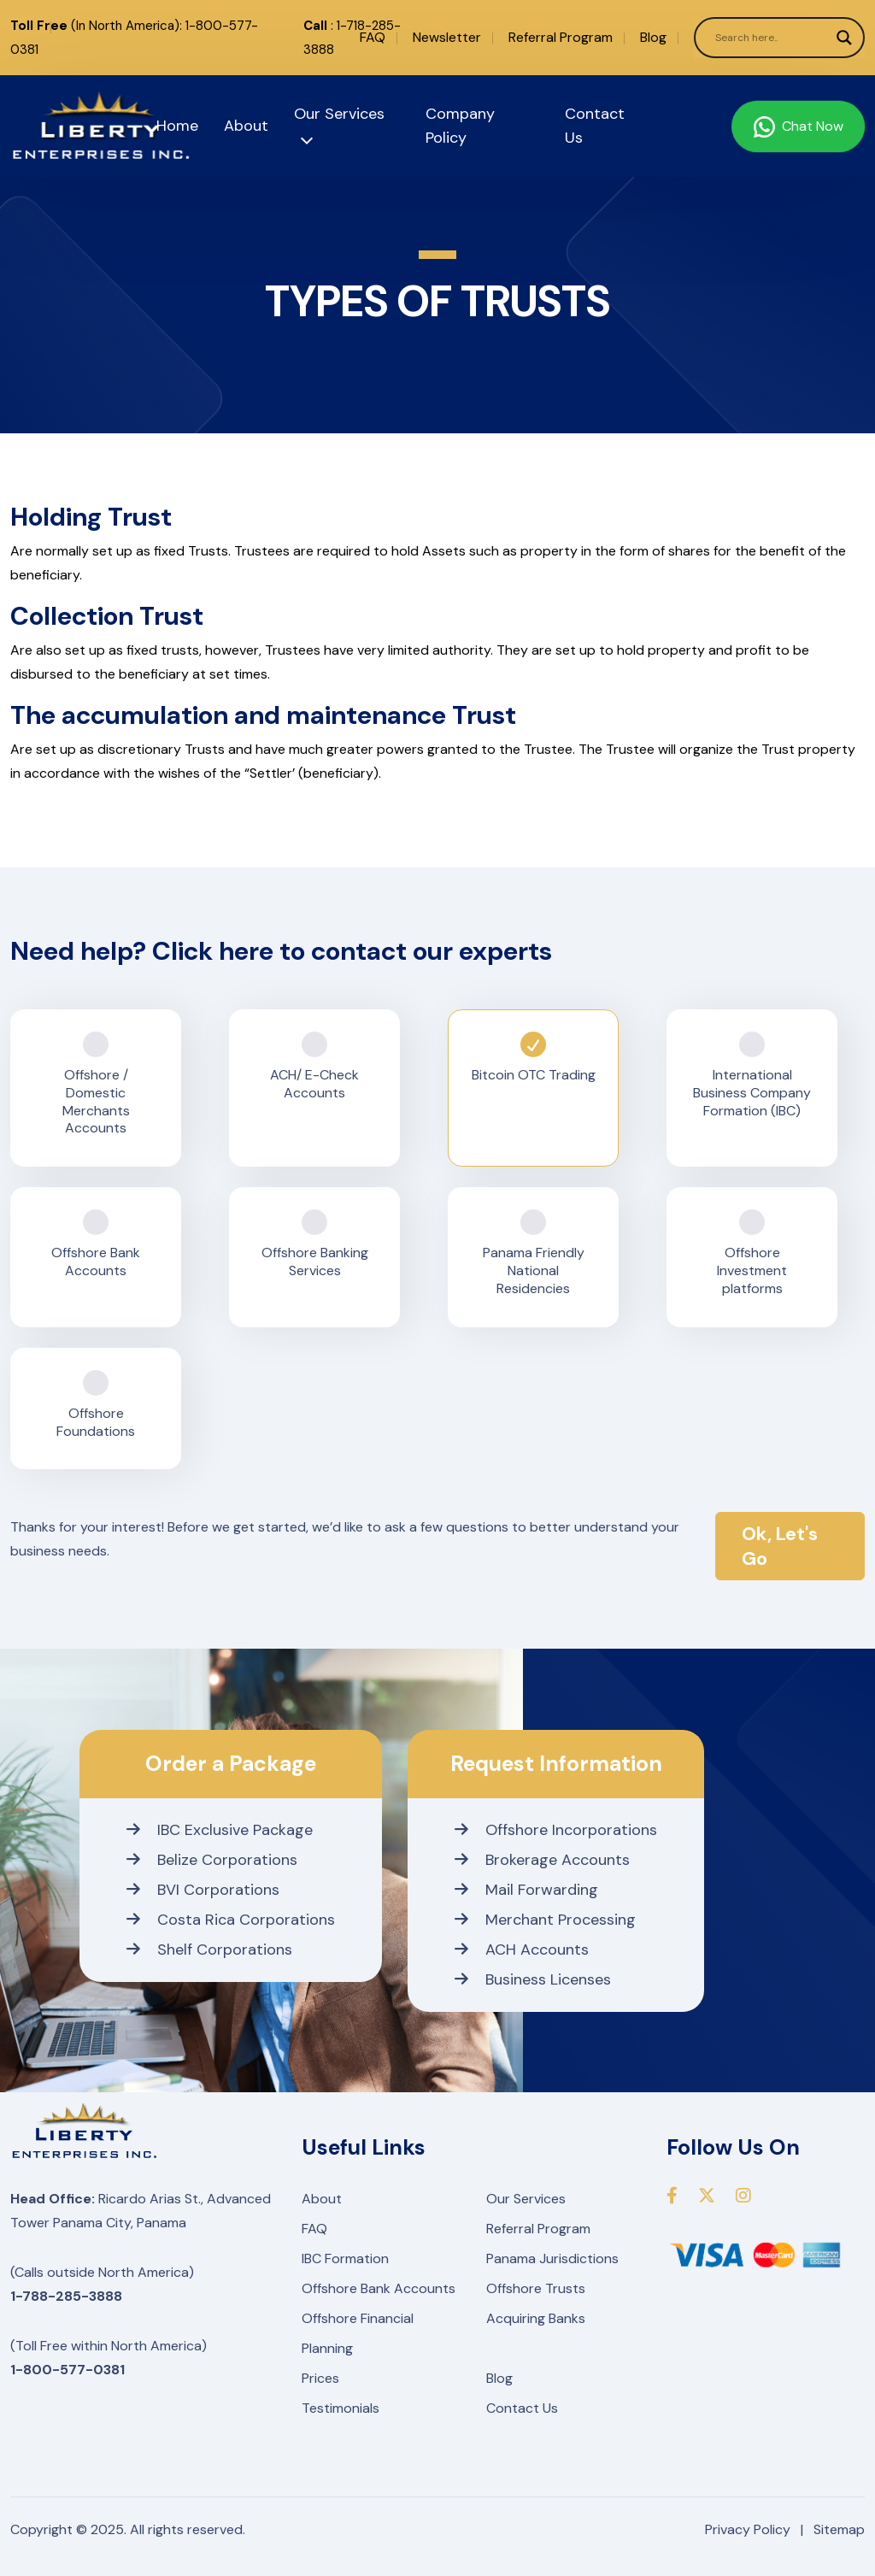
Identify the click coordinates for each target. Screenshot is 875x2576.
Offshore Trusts (535, 2288)
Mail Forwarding (526, 1889)
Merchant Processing (545, 1919)
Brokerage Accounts (542, 1860)
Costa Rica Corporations (230, 1919)
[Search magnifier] (844, 38)
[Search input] (771, 38)
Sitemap (839, 2529)
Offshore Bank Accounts (378, 2288)
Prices (320, 2378)
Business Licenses (533, 1979)
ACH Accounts (522, 1949)
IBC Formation (345, 2258)
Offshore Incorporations (556, 1830)
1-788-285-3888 (66, 2296)
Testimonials (340, 2408)
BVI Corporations (202, 1889)
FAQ (372, 37)
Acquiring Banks (535, 2318)
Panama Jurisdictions (552, 2258)
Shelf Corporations (209, 1949)
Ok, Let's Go (780, 1546)
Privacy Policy (747, 2529)
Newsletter (447, 37)
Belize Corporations (211, 1860)
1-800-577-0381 (67, 2370)
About (246, 125)
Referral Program (560, 37)
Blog (653, 37)
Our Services (526, 2199)
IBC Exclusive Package (219, 1830)
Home (177, 125)
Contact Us (522, 2408)
